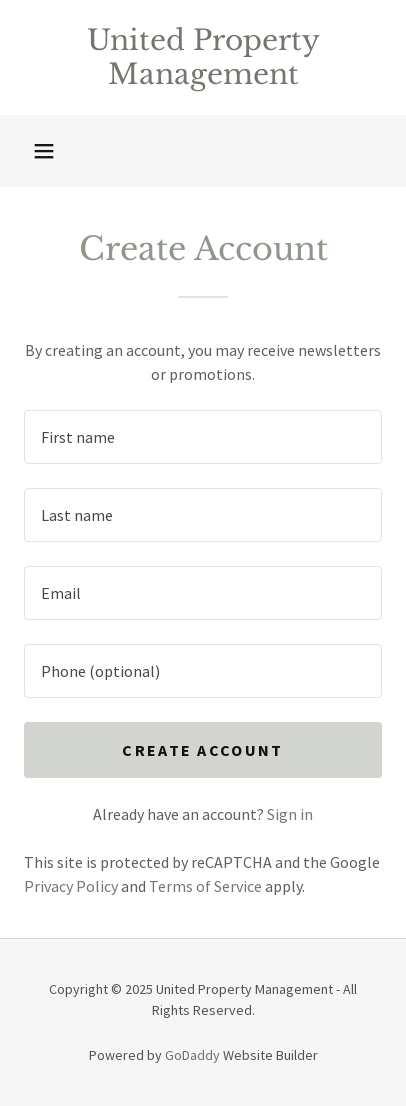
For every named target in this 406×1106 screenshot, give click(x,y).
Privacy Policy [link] (71, 886)
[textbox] (203, 437)
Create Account (202, 750)
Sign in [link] (290, 814)
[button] (44, 151)
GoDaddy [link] (192, 1055)
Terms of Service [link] (205, 886)
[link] (203, 57)
